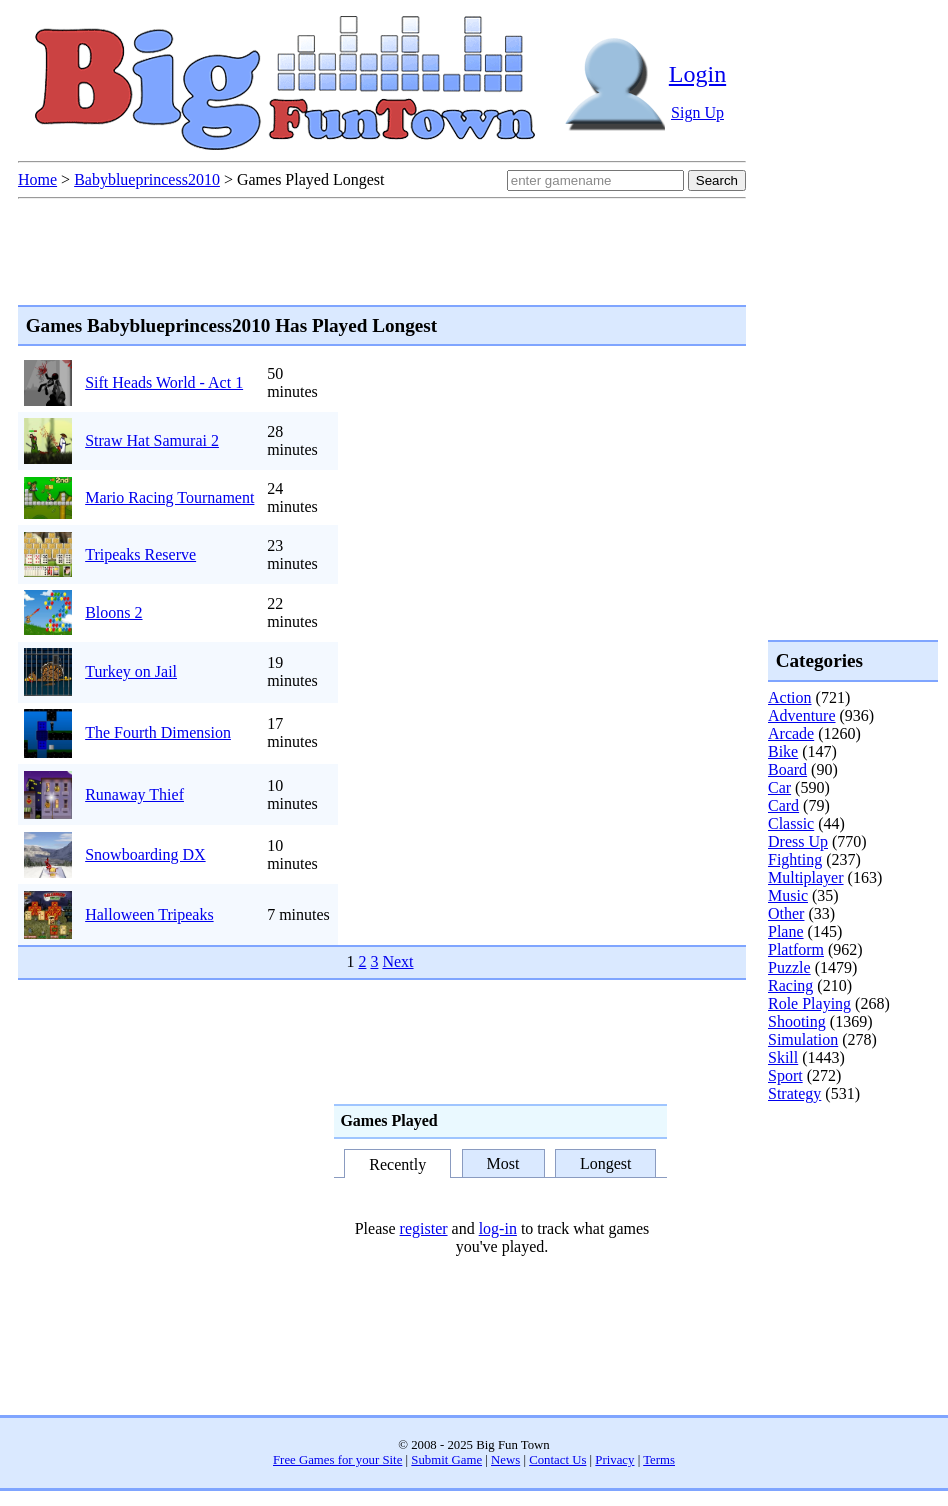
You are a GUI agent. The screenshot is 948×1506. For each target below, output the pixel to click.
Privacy (614, 1460)
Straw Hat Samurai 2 (152, 440)
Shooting (797, 1021)
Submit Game (446, 1460)
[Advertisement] (848, 1184)
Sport (785, 1075)
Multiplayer (806, 877)
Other (786, 913)
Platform (796, 949)
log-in (498, 1228)
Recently (397, 1164)
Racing (790, 985)
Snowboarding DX (145, 854)
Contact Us (557, 1460)
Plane (786, 931)
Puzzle (789, 967)
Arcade (791, 733)
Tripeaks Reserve (140, 554)
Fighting (795, 859)
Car (779, 787)
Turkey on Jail (131, 671)
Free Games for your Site (337, 1460)
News (505, 1460)
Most (503, 1163)
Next (397, 961)
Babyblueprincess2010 (147, 179)
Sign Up (697, 112)
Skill (783, 1057)
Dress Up (798, 841)
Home (37, 179)
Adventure (802, 715)
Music (788, 895)
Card (783, 805)
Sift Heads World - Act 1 (164, 382)
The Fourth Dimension (158, 732)
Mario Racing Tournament (169, 497)
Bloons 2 (113, 612)
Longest (606, 1163)
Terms (659, 1460)
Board (787, 769)
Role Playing (809, 1003)
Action (790, 697)
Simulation (803, 1039)
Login (697, 74)
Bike (783, 751)
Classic (791, 823)
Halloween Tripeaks (149, 914)
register (424, 1228)
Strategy (794, 1093)
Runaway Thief (134, 794)
